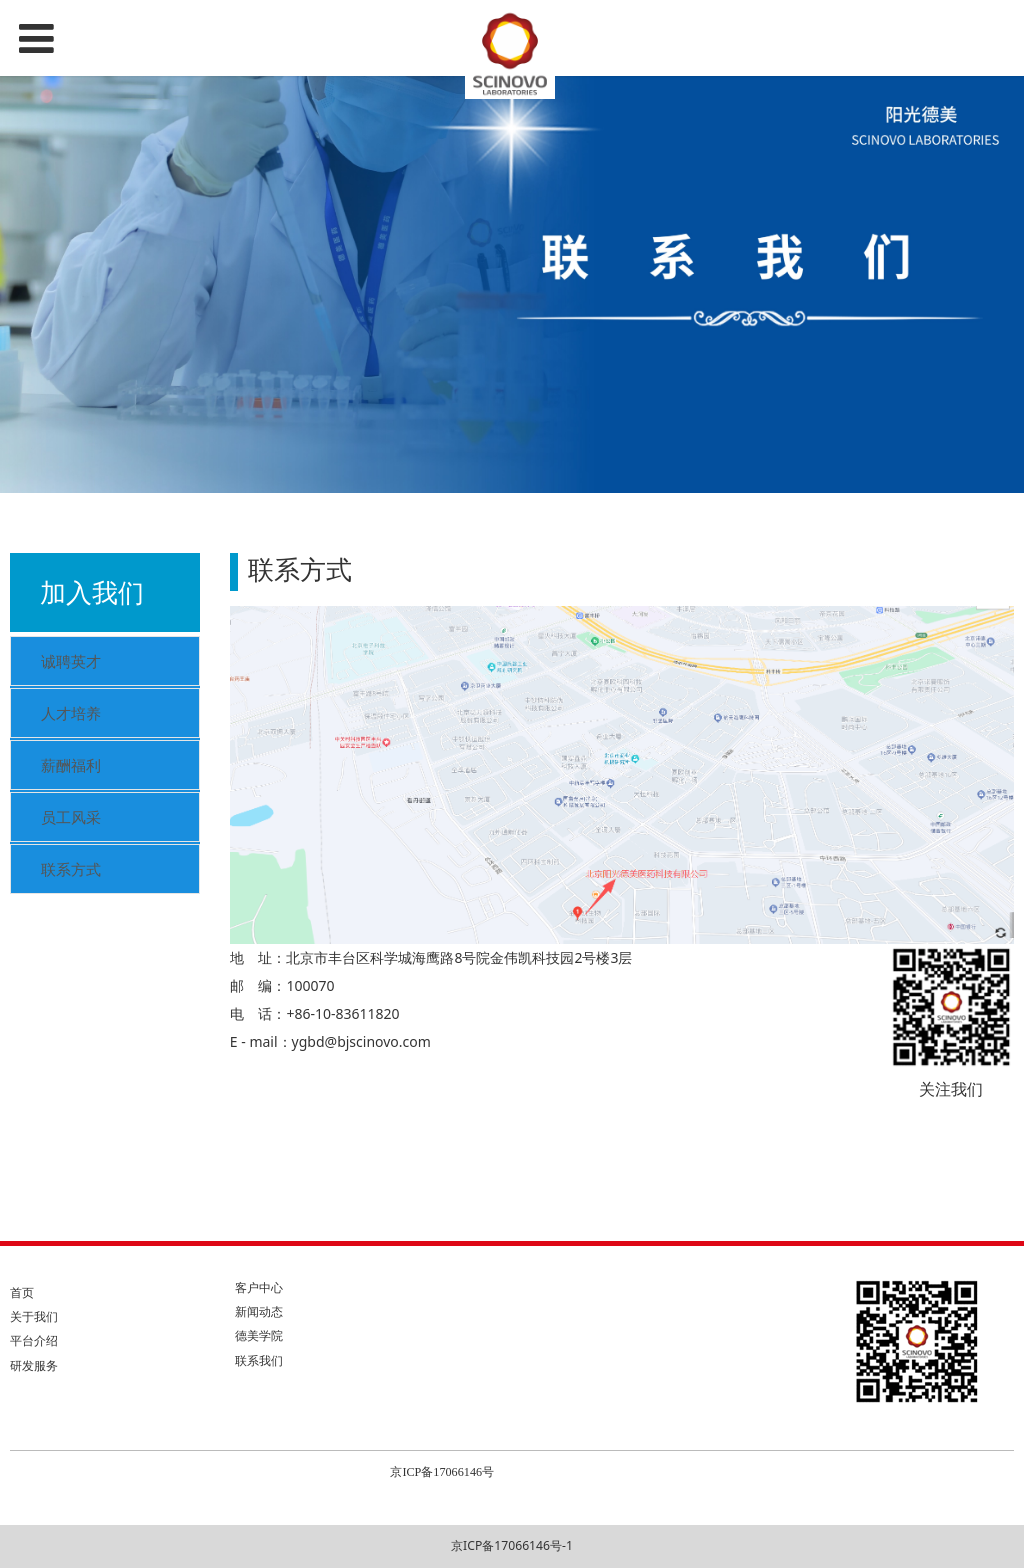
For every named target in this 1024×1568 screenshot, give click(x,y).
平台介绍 (34, 1340)
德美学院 (259, 1335)
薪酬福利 (71, 765)
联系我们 (259, 1360)
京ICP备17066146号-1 (512, 1545)
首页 (22, 1292)
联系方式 (71, 869)
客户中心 (259, 1287)
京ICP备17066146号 (442, 1472)
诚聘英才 (71, 661)
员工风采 (71, 817)
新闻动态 (259, 1311)
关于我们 (34, 1316)
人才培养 (71, 713)
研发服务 (34, 1365)
